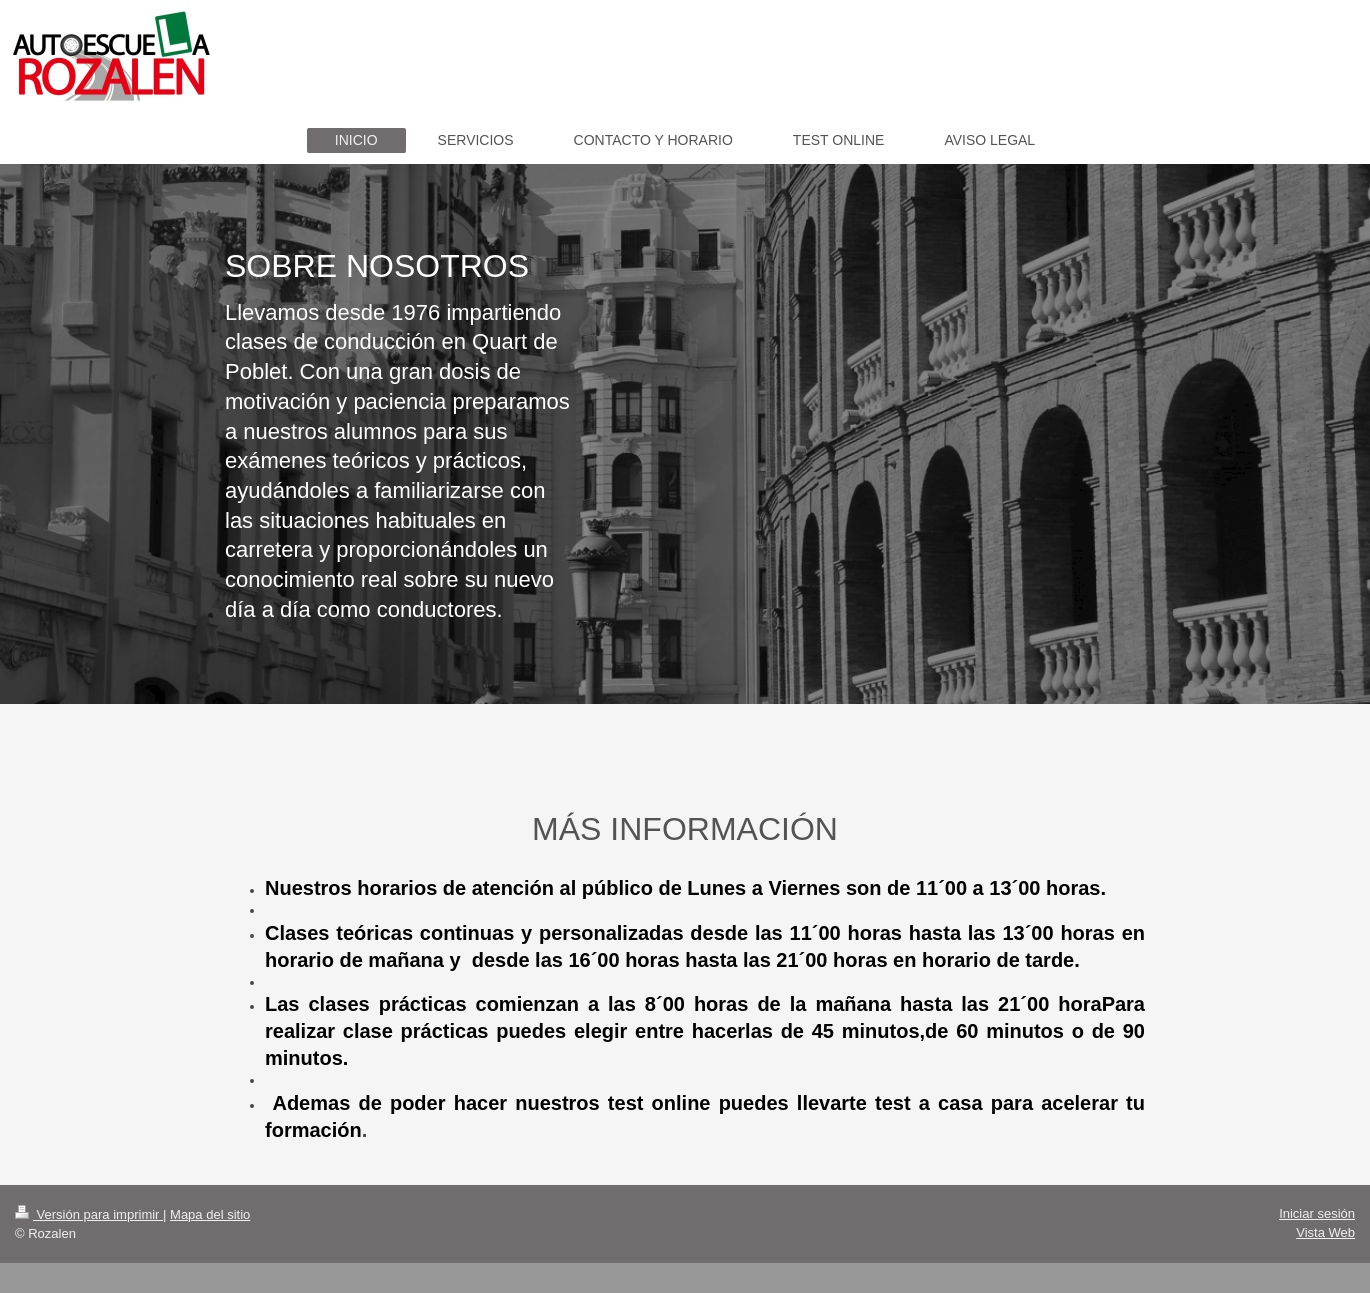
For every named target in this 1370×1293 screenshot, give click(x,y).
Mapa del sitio (210, 1214)
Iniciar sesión (1317, 1213)
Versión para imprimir (89, 1214)
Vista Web (1325, 1232)
